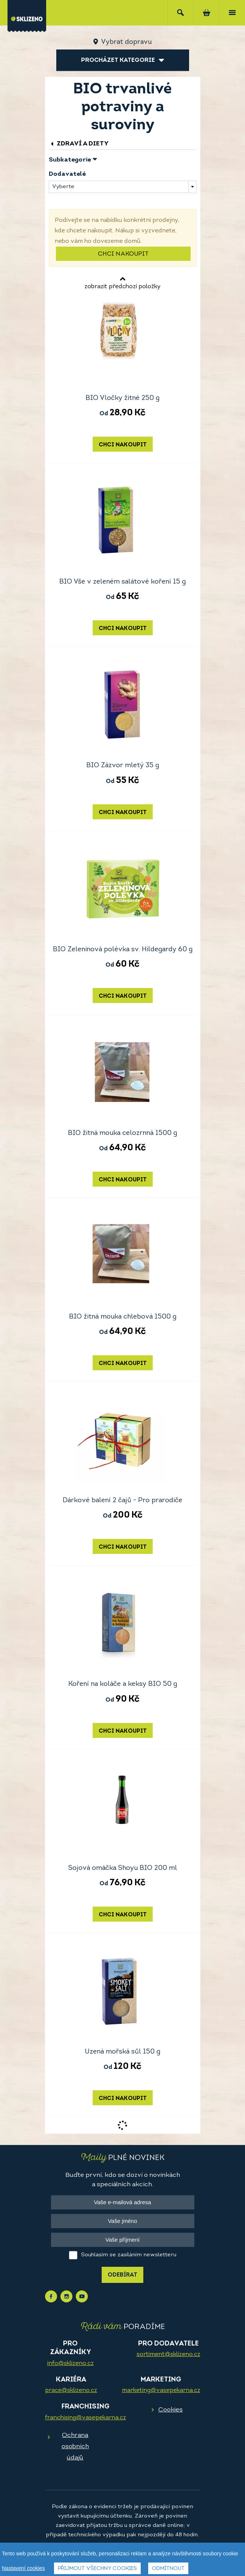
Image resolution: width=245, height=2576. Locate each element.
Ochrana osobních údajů (75, 2446)
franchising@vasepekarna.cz (85, 2418)
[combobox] (123, 187)
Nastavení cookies (23, 2569)
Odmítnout (168, 2569)
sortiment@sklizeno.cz (168, 2354)
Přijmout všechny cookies (97, 2569)
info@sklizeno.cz (70, 2363)
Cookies (170, 2410)
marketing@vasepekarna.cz (161, 2390)
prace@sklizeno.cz (71, 2390)
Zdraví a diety (79, 144)
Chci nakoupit (123, 254)
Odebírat (122, 2275)
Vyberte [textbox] (63, 187)
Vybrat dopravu (126, 42)
